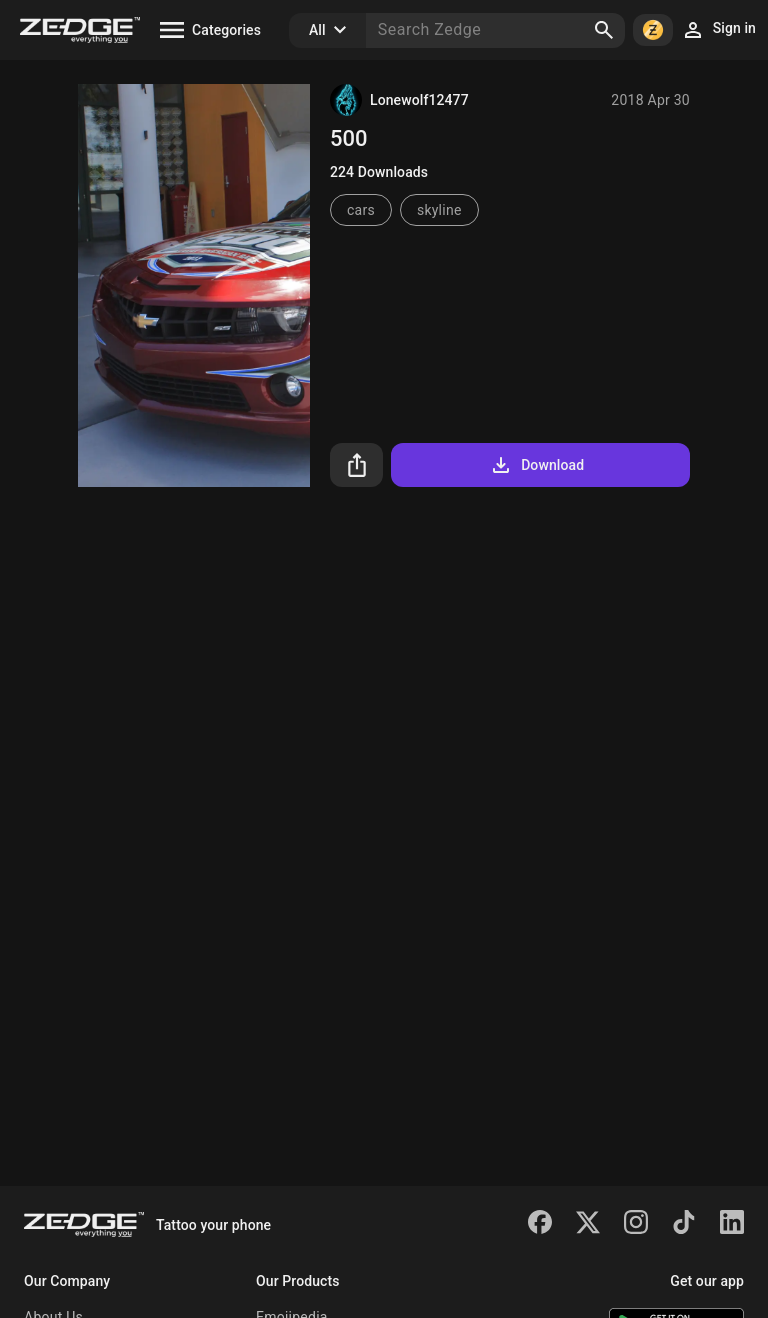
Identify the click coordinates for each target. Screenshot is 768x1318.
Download (536, 465)
